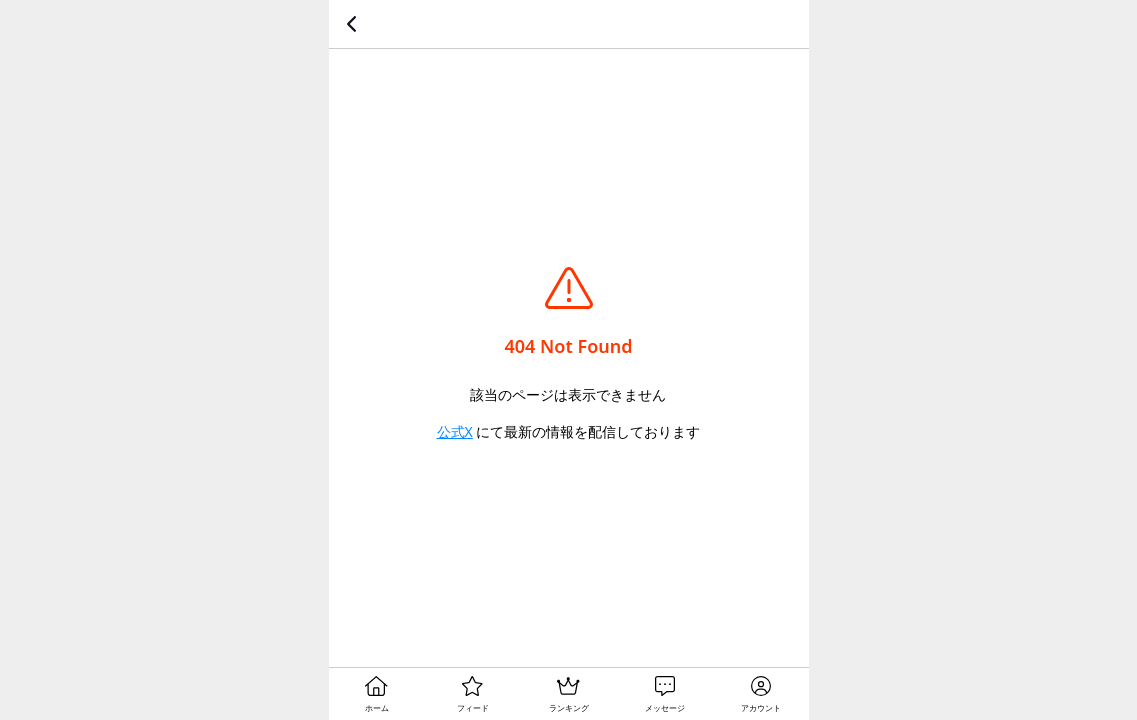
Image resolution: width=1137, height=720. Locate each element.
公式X (455, 431)
